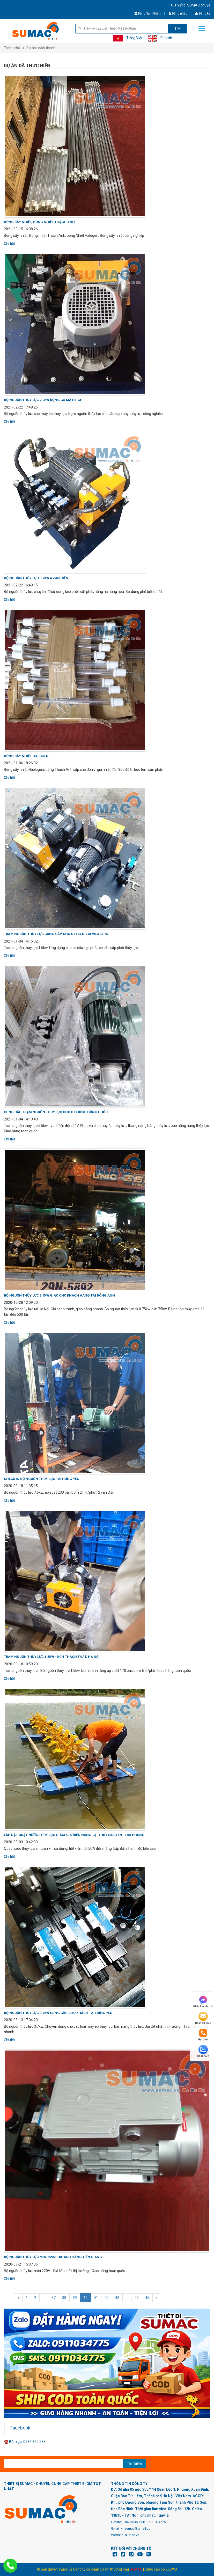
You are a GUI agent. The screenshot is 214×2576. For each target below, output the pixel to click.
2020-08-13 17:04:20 (21, 2020)
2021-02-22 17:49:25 (21, 407)
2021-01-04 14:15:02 (21, 941)
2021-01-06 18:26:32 (21, 763)
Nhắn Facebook (203, 2001)
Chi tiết (9, 243)
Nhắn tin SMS (203, 2018)
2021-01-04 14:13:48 (21, 1119)
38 (64, 2298)
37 (53, 2298)
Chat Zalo (203, 2051)
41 (96, 2298)
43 (117, 2298)
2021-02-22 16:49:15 (21, 585)
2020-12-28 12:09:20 (21, 1302)
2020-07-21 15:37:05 (21, 2264)
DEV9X (172, 2569)
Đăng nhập (178, 13)
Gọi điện (203, 2034)
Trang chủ (12, 48)
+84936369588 (134, 2522)
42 (107, 2298)
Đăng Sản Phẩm (148, 13)
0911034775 (156, 2522)
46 (147, 2298)
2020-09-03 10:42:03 (21, 1842)
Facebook (20, 2427)
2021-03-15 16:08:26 (21, 229)
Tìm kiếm (134, 2464)
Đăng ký (202, 13)
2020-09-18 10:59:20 (21, 1664)
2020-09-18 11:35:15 (21, 1486)
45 (137, 2298)
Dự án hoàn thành (40, 48)
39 (75, 2298)
